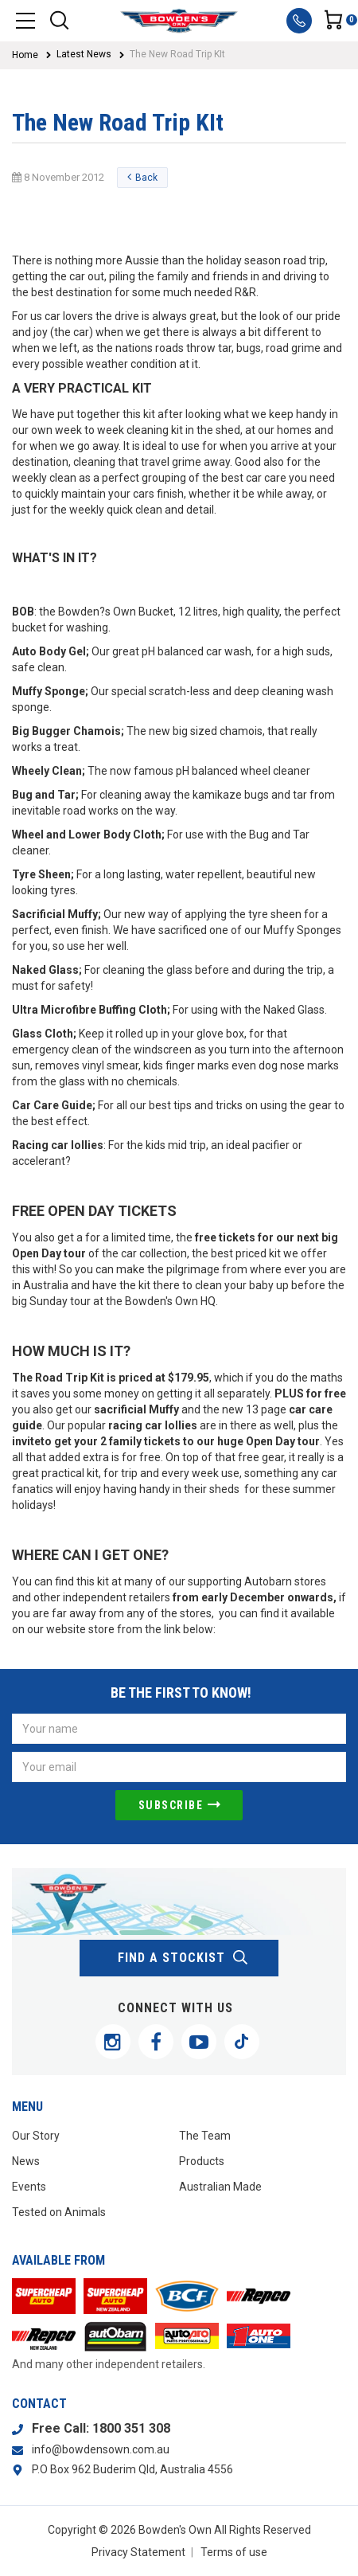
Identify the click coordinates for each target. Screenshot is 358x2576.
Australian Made (220, 2186)
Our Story (36, 2135)
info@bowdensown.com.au (100, 2449)
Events (29, 2186)
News (26, 2161)
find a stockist (183, 1958)
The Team (205, 2135)
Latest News (83, 54)
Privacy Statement (138, 2552)
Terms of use (233, 2552)
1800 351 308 (131, 2428)
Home (25, 55)
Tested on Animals (59, 2212)
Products (201, 2161)
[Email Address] (179, 1767)
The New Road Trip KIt (177, 54)
